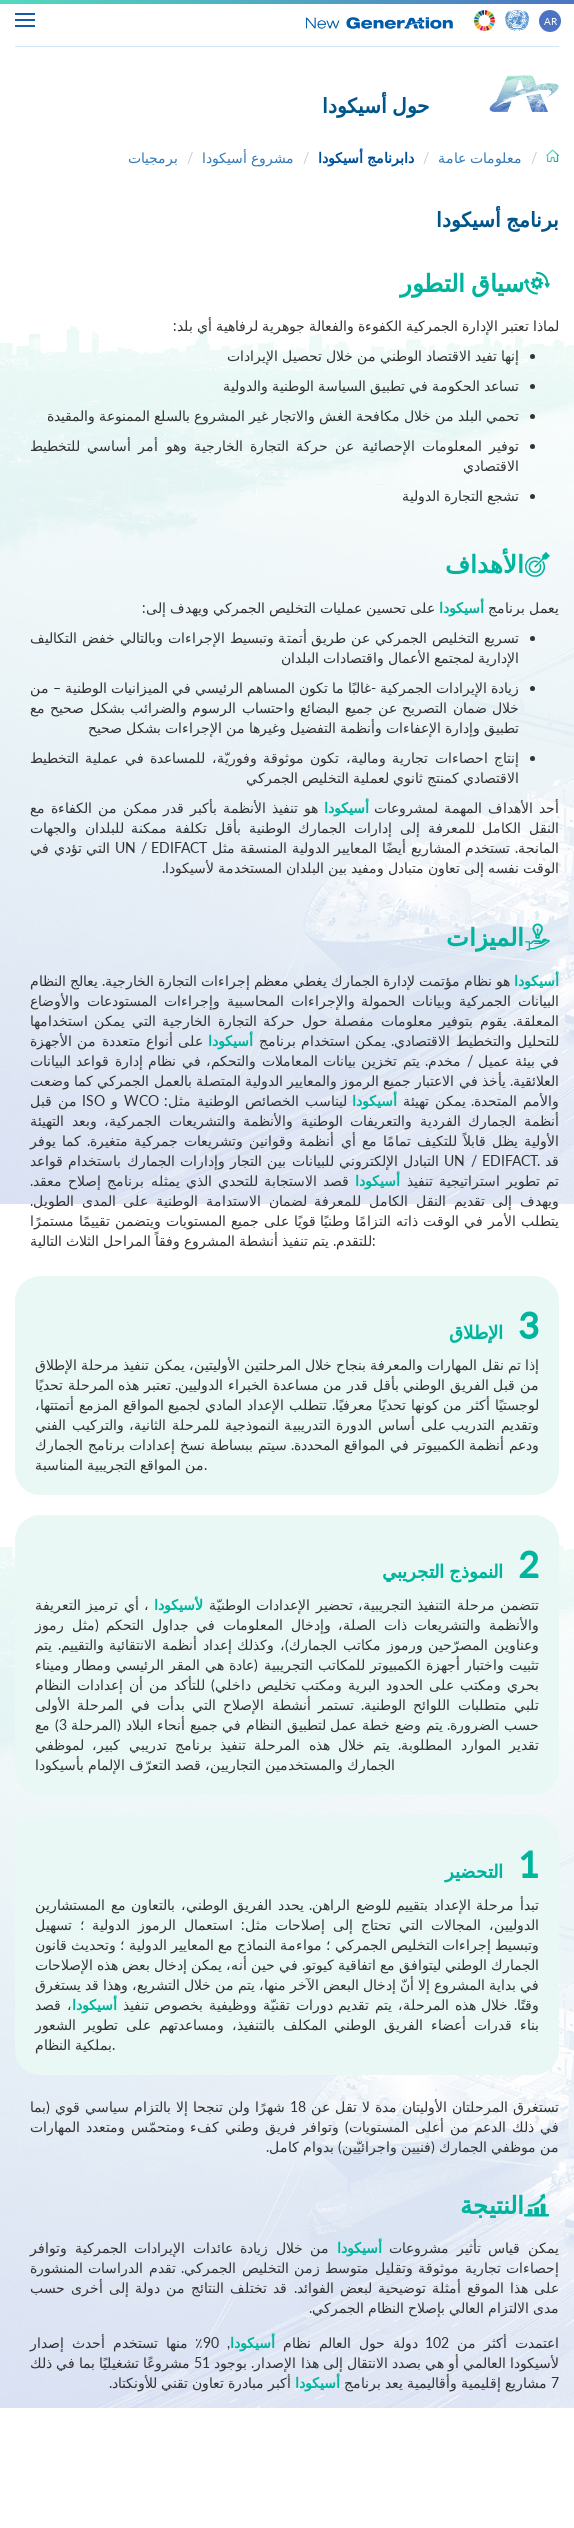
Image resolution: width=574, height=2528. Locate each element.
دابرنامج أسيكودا (366, 157)
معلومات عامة (480, 157)
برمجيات (153, 157)
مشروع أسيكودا (248, 157)
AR (550, 21)
